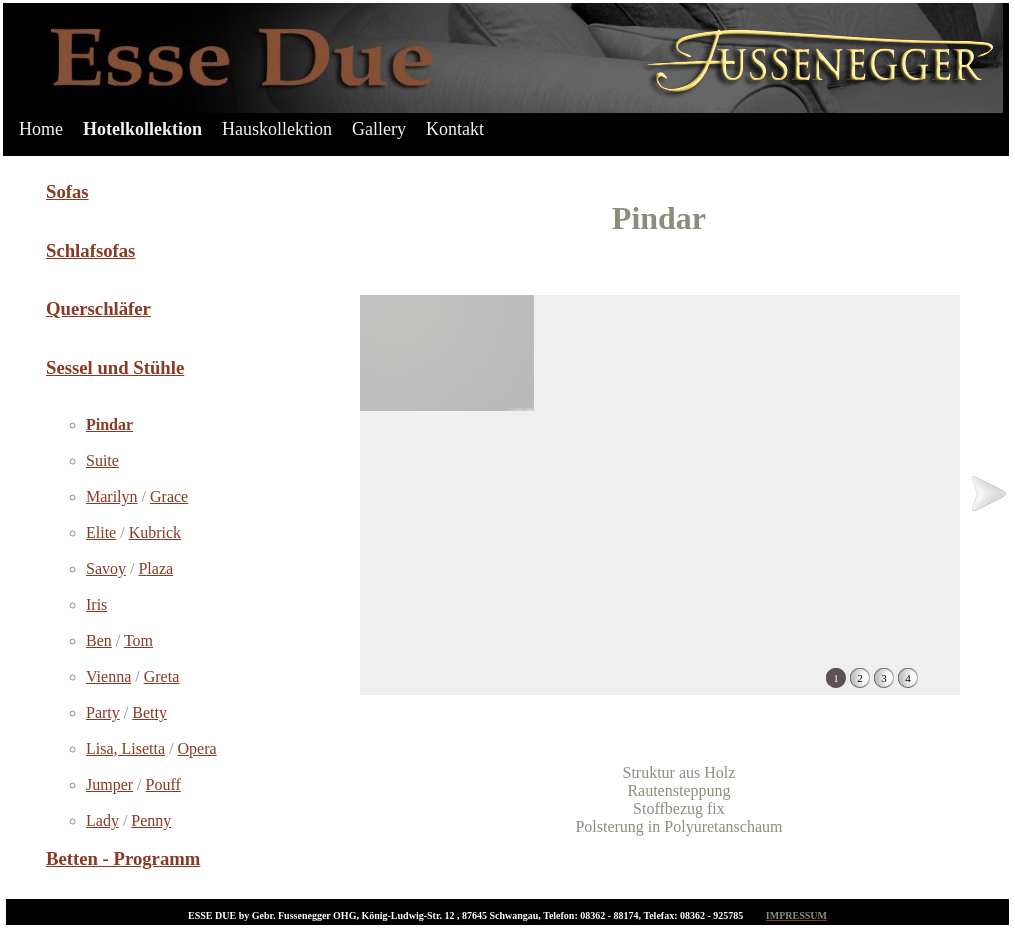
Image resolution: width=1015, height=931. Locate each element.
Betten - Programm (123, 858)
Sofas (67, 191)
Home (41, 129)
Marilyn (112, 496)
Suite (102, 460)
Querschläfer (98, 308)
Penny (151, 820)
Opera (197, 748)
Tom (138, 640)
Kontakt (455, 129)
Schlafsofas (90, 250)
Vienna (108, 676)
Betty (149, 712)
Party (103, 712)
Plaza (155, 568)
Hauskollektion (277, 129)
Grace (169, 496)
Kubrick (155, 532)
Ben (99, 640)
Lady (102, 820)
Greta (162, 676)
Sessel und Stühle (115, 367)
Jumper (109, 784)
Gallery (379, 129)
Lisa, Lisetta (125, 748)
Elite (101, 532)
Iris (96, 604)
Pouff (163, 784)
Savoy (106, 568)
